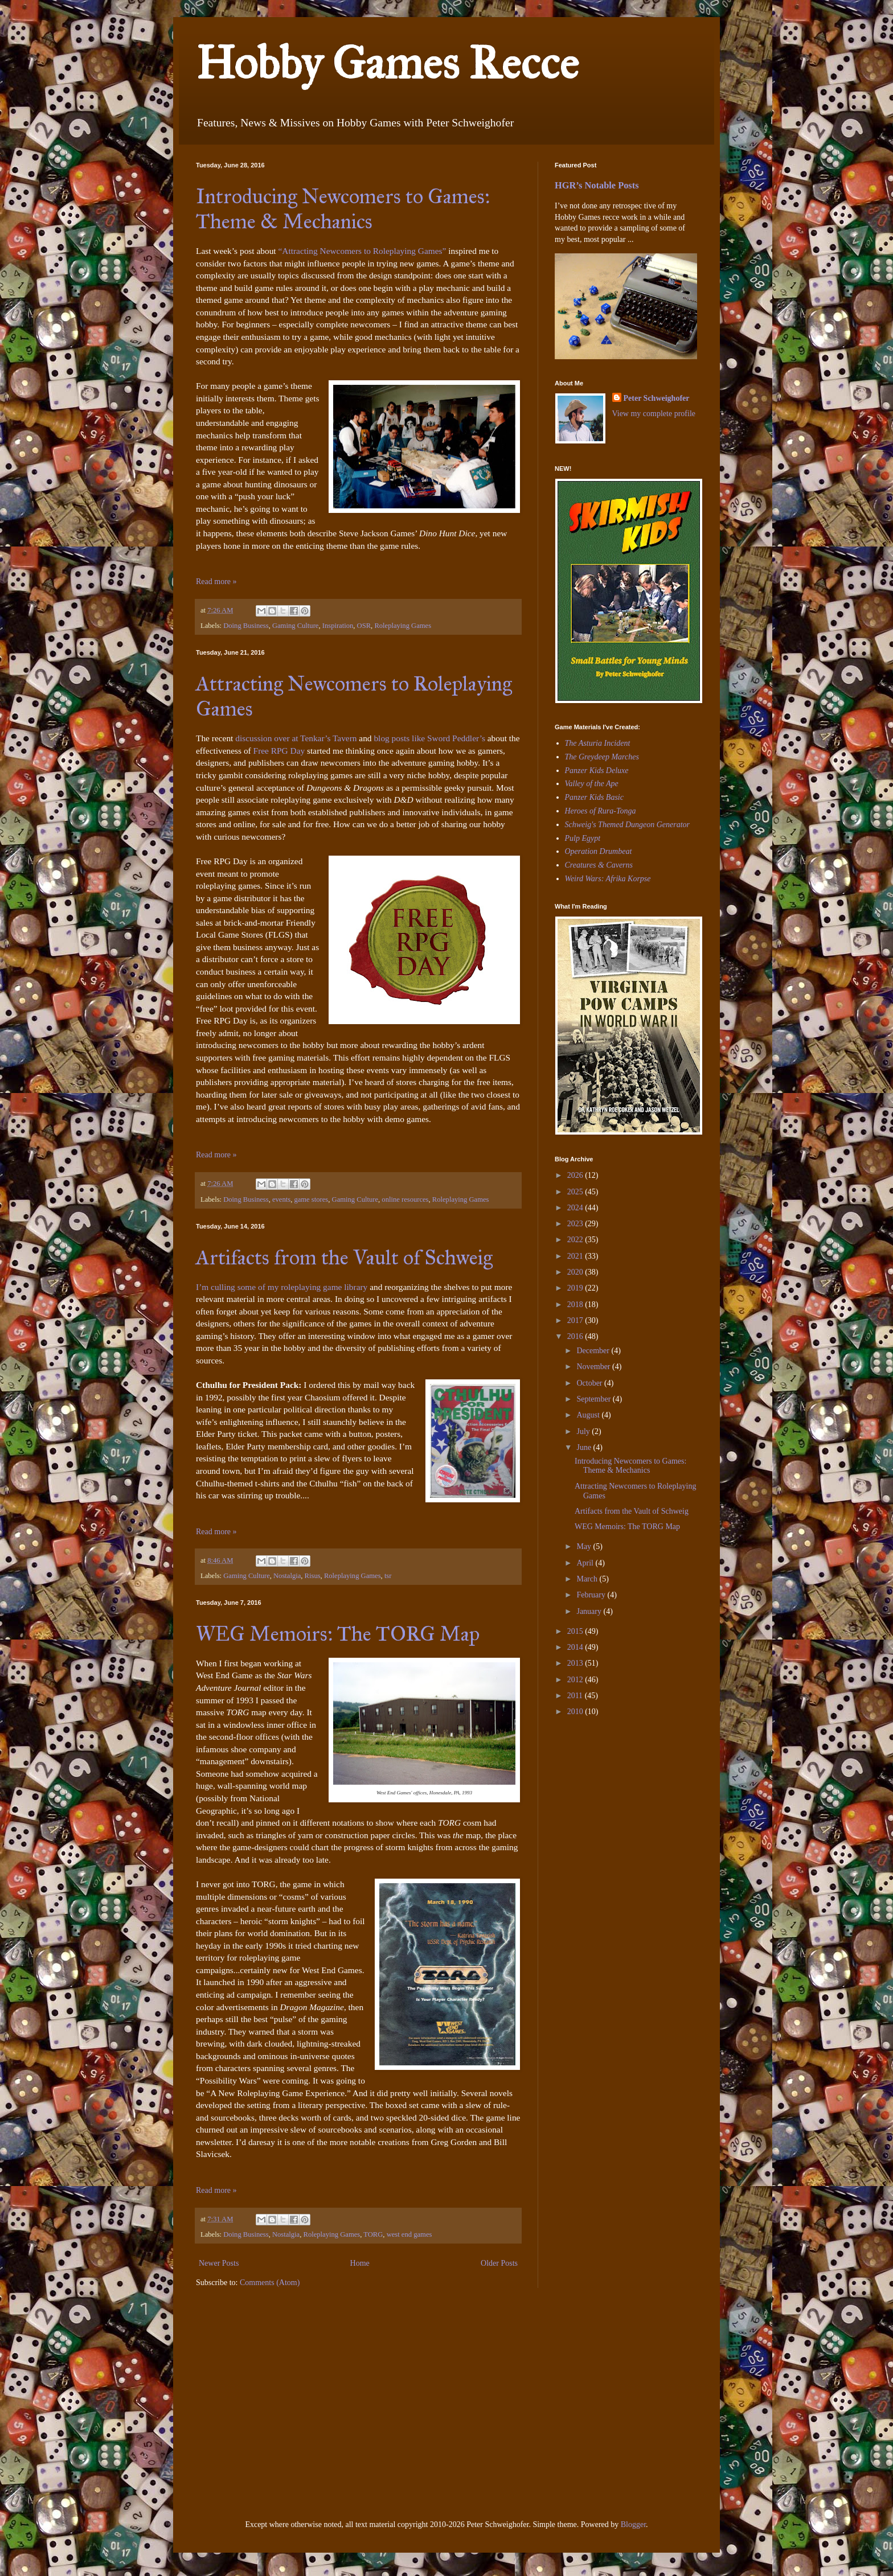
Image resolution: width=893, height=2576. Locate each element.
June (584, 1447)
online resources (405, 1199)
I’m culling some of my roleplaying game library (281, 1287)
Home (360, 2263)
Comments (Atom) (270, 2282)
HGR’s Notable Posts (597, 185)
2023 (576, 1223)
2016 (576, 1336)
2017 (576, 1320)
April (585, 1563)
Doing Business (245, 626)
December (593, 1350)
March (587, 1579)
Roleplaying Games (402, 626)
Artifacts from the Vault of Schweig (344, 1257)
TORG (373, 2234)
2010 (576, 1711)
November (594, 1366)
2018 (576, 1304)
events (281, 1199)
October (590, 1383)
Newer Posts (219, 2263)
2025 (576, 1192)
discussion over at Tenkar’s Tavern (296, 738)
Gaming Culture (295, 626)
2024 (576, 1207)
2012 (576, 1679)
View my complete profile (654, 413)
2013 (576, 1663)
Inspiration (338, 626)
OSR (364, 626)
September (594, 1399)
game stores (311, 1199)
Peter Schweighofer (657, 398)
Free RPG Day (279, 750)
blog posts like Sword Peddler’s (429, 738)
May (584, 1546)
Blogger (633, 2524)
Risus (313, 1576)
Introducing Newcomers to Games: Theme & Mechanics (343, 209)
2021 (576, 1256)
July (584, 1431)
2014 (576, 1647)
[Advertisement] (589, 1804)
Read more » (216, 581)
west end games (409, 2234)
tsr (388, 1576)
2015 (576, 1631)
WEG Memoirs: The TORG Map (338, 1633)
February (591, 1595)
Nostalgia (287, 1576)
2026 (576, 1175)
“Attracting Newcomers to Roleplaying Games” (362, 251)
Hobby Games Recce (387, 63)
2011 (576, 1695)
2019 (576, 1288)
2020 (576, 1272)
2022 (576, 1239)
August (588, 1415)
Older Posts (499, 2263)
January (589, 1611)
